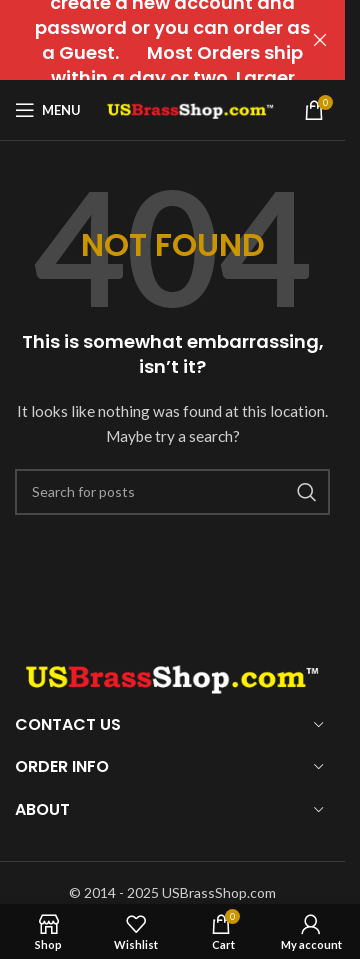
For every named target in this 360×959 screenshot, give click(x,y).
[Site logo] (190, 108)
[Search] (172, 492)
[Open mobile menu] (48, 110)
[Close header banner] (320, 40)
